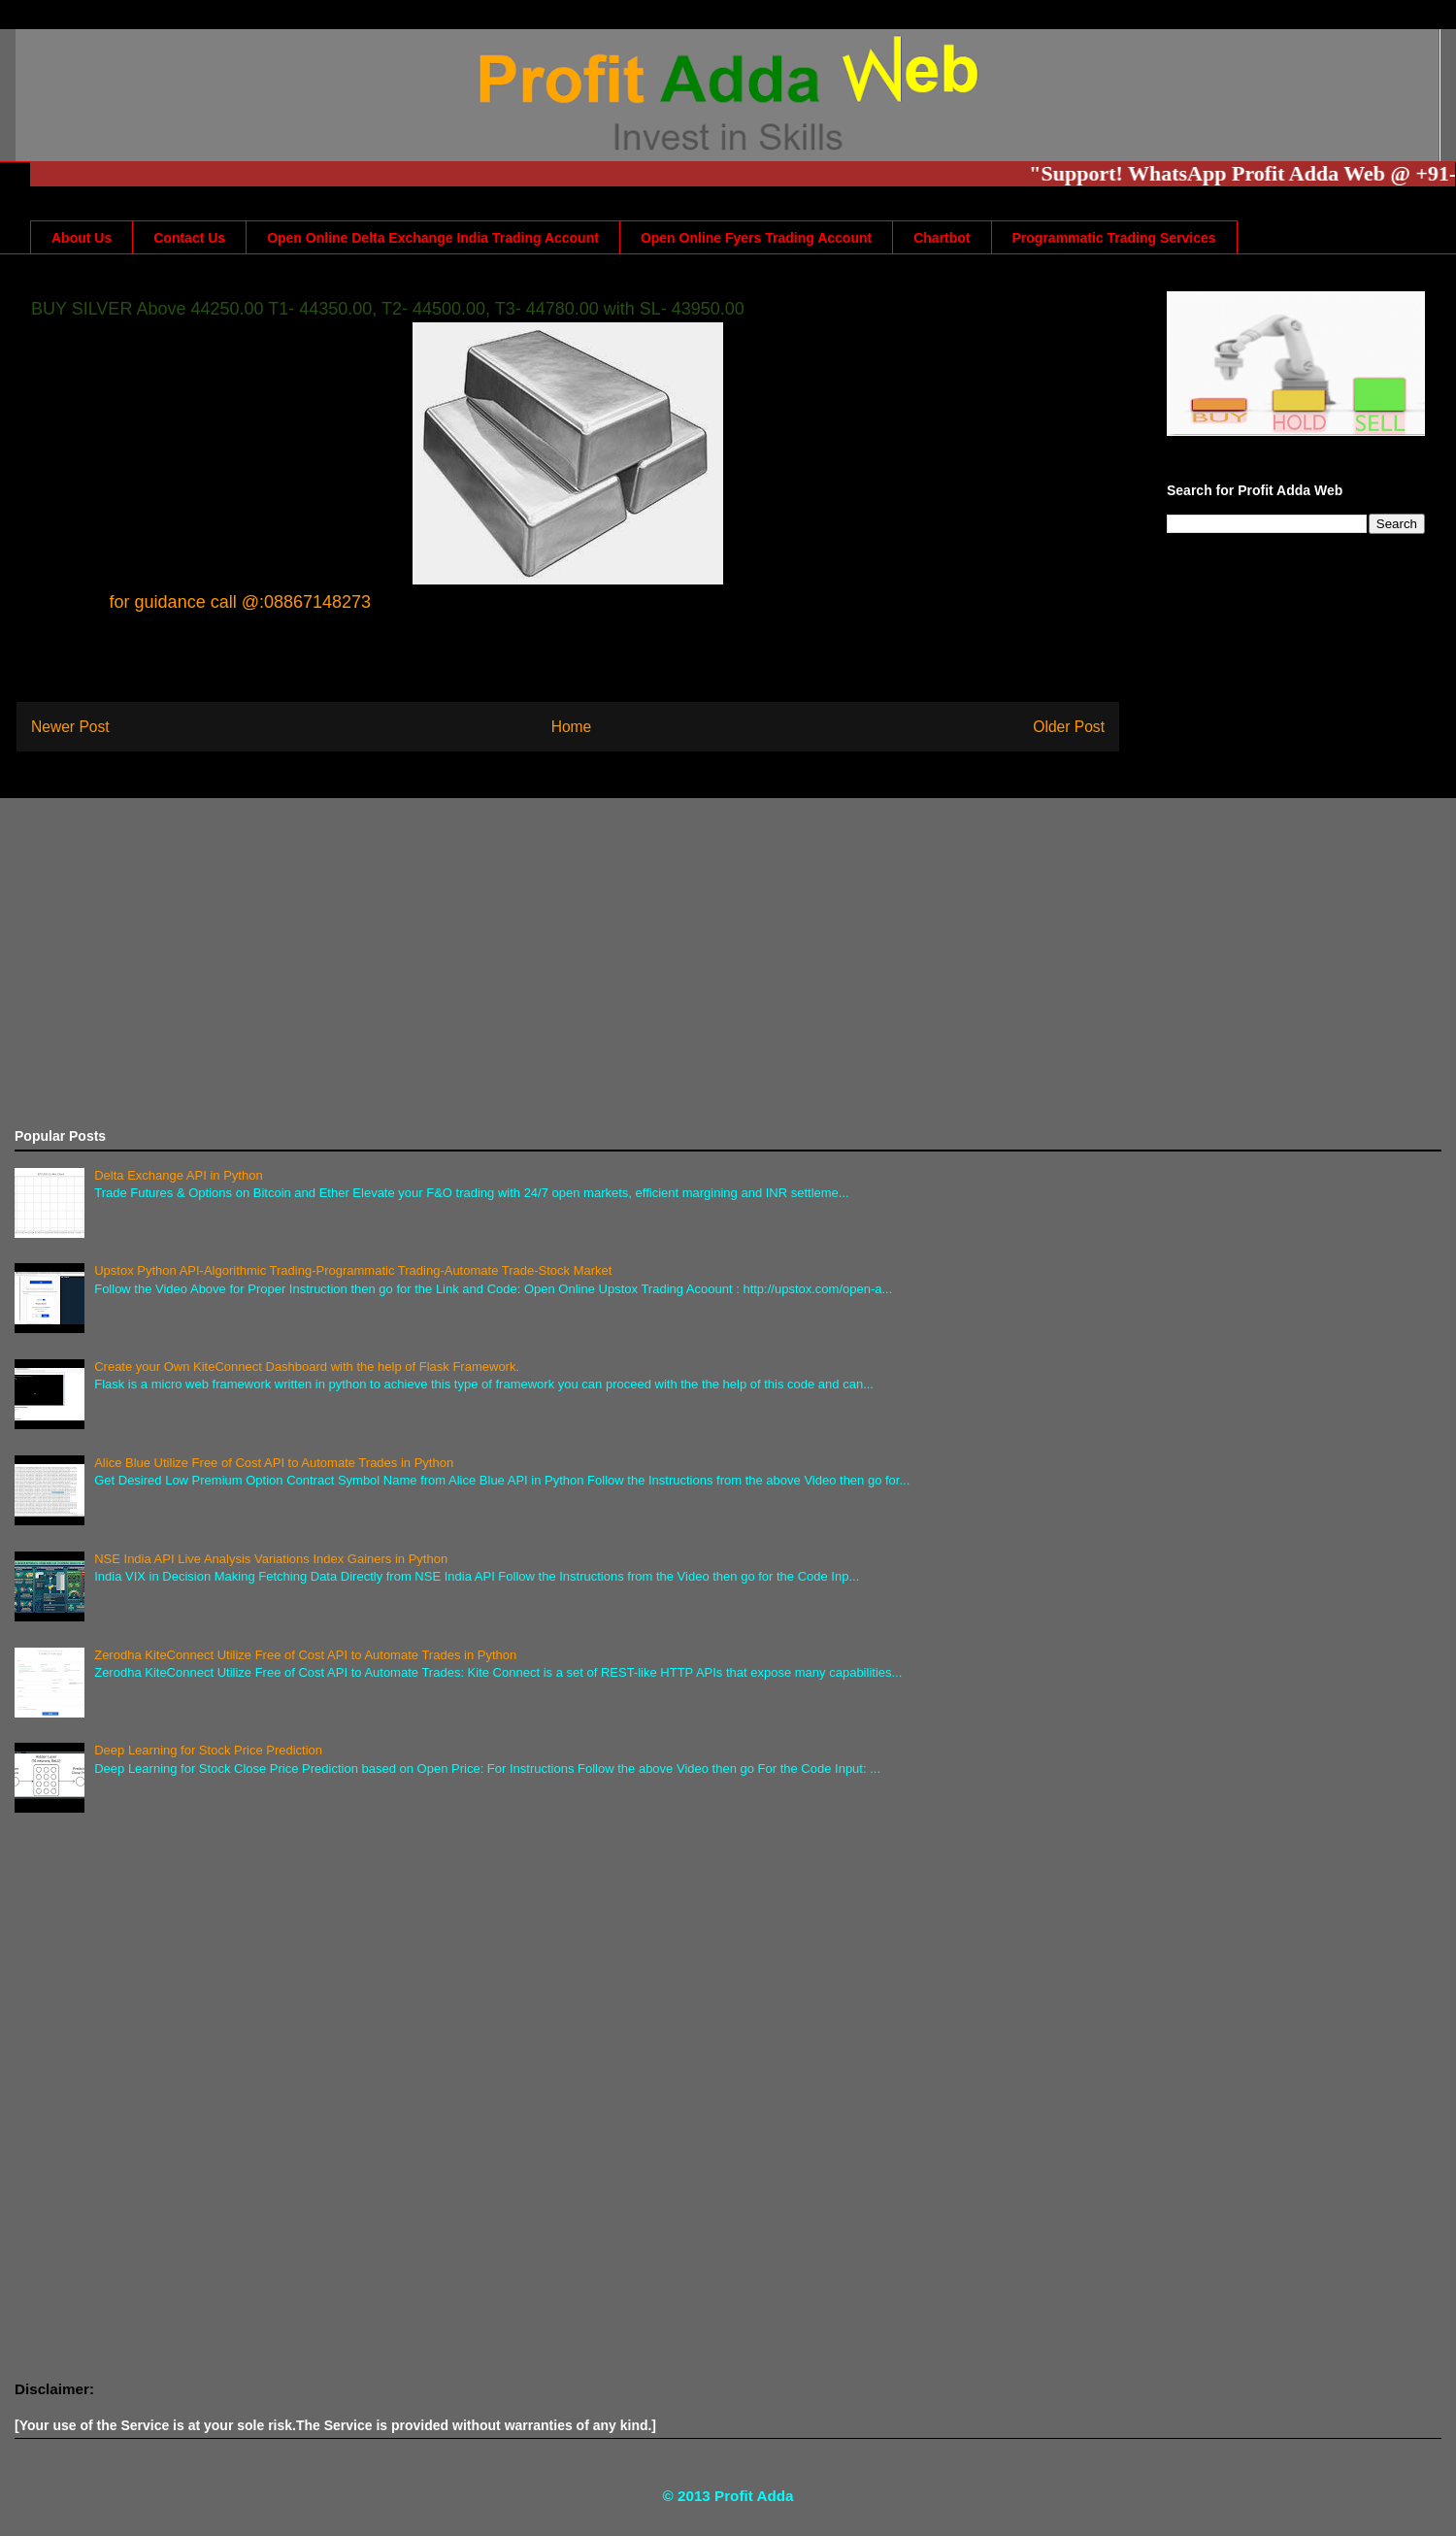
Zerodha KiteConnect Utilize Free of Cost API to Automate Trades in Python (305, 1655)
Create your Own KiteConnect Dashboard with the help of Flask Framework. (306, 1366)
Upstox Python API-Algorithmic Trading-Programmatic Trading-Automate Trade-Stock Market (353, 1270)
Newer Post (70, 726)
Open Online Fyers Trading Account (756, 238)
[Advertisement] (597, 963)
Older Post (1069, 726)
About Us (81, 238)
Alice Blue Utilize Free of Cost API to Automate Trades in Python (273, 1462)
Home (571, 726)
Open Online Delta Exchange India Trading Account (433, 238)
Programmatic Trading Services (1114, 238)
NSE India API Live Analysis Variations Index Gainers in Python (270, 1559)
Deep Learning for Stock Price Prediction (208, 1750)
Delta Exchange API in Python (178, 1175)
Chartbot (941, 238)
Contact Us (189, 238)
